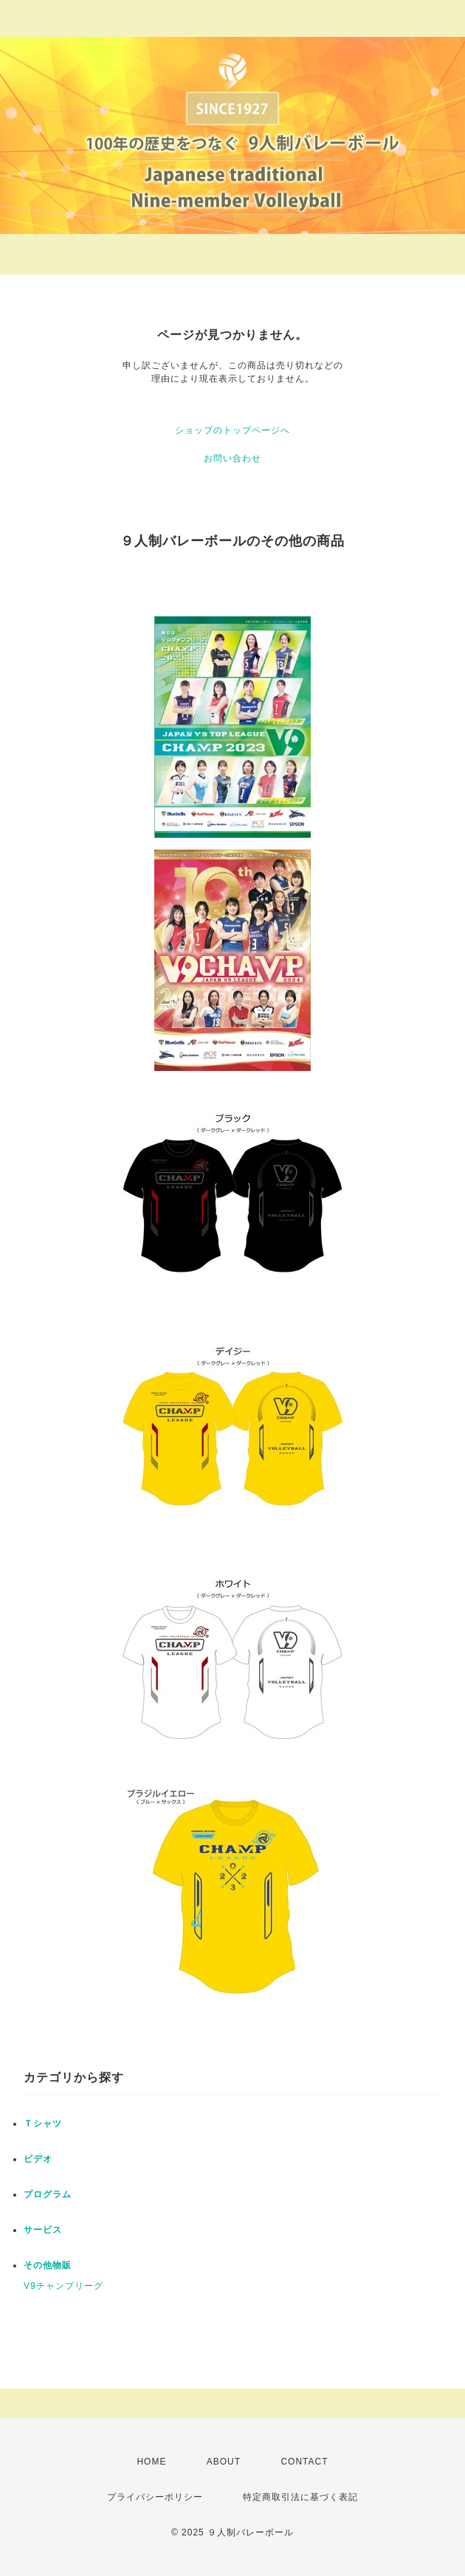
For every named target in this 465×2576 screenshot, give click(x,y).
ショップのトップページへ (232, 430)
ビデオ (38, 2159)
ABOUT (224, 2461)
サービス (43, 2230)
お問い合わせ (232, 458)
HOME (151, 2461)
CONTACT (304, 2461)
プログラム (48, 2194)
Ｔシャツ (43, 2123)
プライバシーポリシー (155, 2497)
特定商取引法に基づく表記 (300, 2497)
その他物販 (48, 2265)
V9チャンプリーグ (63, 2286)
